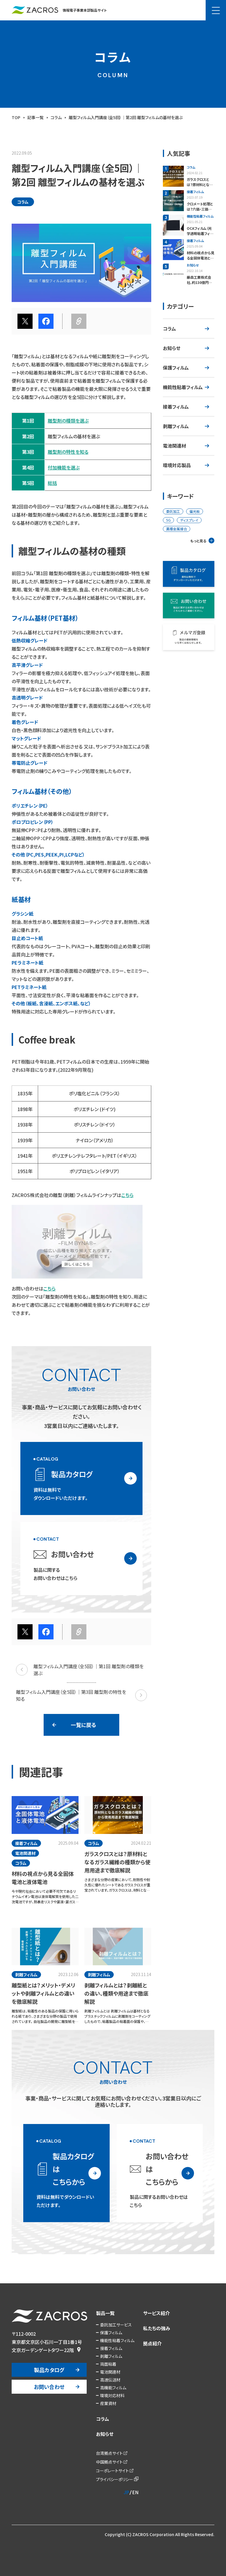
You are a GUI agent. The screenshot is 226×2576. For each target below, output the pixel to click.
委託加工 (173, 511)
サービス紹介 (156, 2313)
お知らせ (171, 348)
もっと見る (198, 540)
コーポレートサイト (112, 2470)
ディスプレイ (189, 520)
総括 (52, 482)
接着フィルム (176, 406)
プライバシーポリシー (114, 2479)
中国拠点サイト (109, 2462)
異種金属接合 (176, 528)
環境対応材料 (112, 2395)
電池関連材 (174, 445)
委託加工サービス (116, 2325)
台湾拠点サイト (109, 2453)
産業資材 (108, 2403)
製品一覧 (105, 2313)
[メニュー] (216, 10)
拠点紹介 (152, 2343)
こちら (127, 1194)
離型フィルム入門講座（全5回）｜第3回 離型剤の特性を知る (81, 1695)
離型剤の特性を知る (68, 451)
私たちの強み (156, 2328)
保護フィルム (176, 367)
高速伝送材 (110, 2380)
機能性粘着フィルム (183, 387)
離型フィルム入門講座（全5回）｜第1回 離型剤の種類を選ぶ (80, 1670)
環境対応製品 (177, 465)
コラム (169, 328)
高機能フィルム (113, 2387)
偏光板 (194, 511)
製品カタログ (49, 2370)
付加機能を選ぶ (64, 467)
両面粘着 (108, 2364)
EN (135, 2492)
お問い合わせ (49, 2386)
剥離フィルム (176, 426)
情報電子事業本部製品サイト (59, 10)
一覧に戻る (83, 1724)
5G (168, 520)
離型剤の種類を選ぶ (68, 420)
